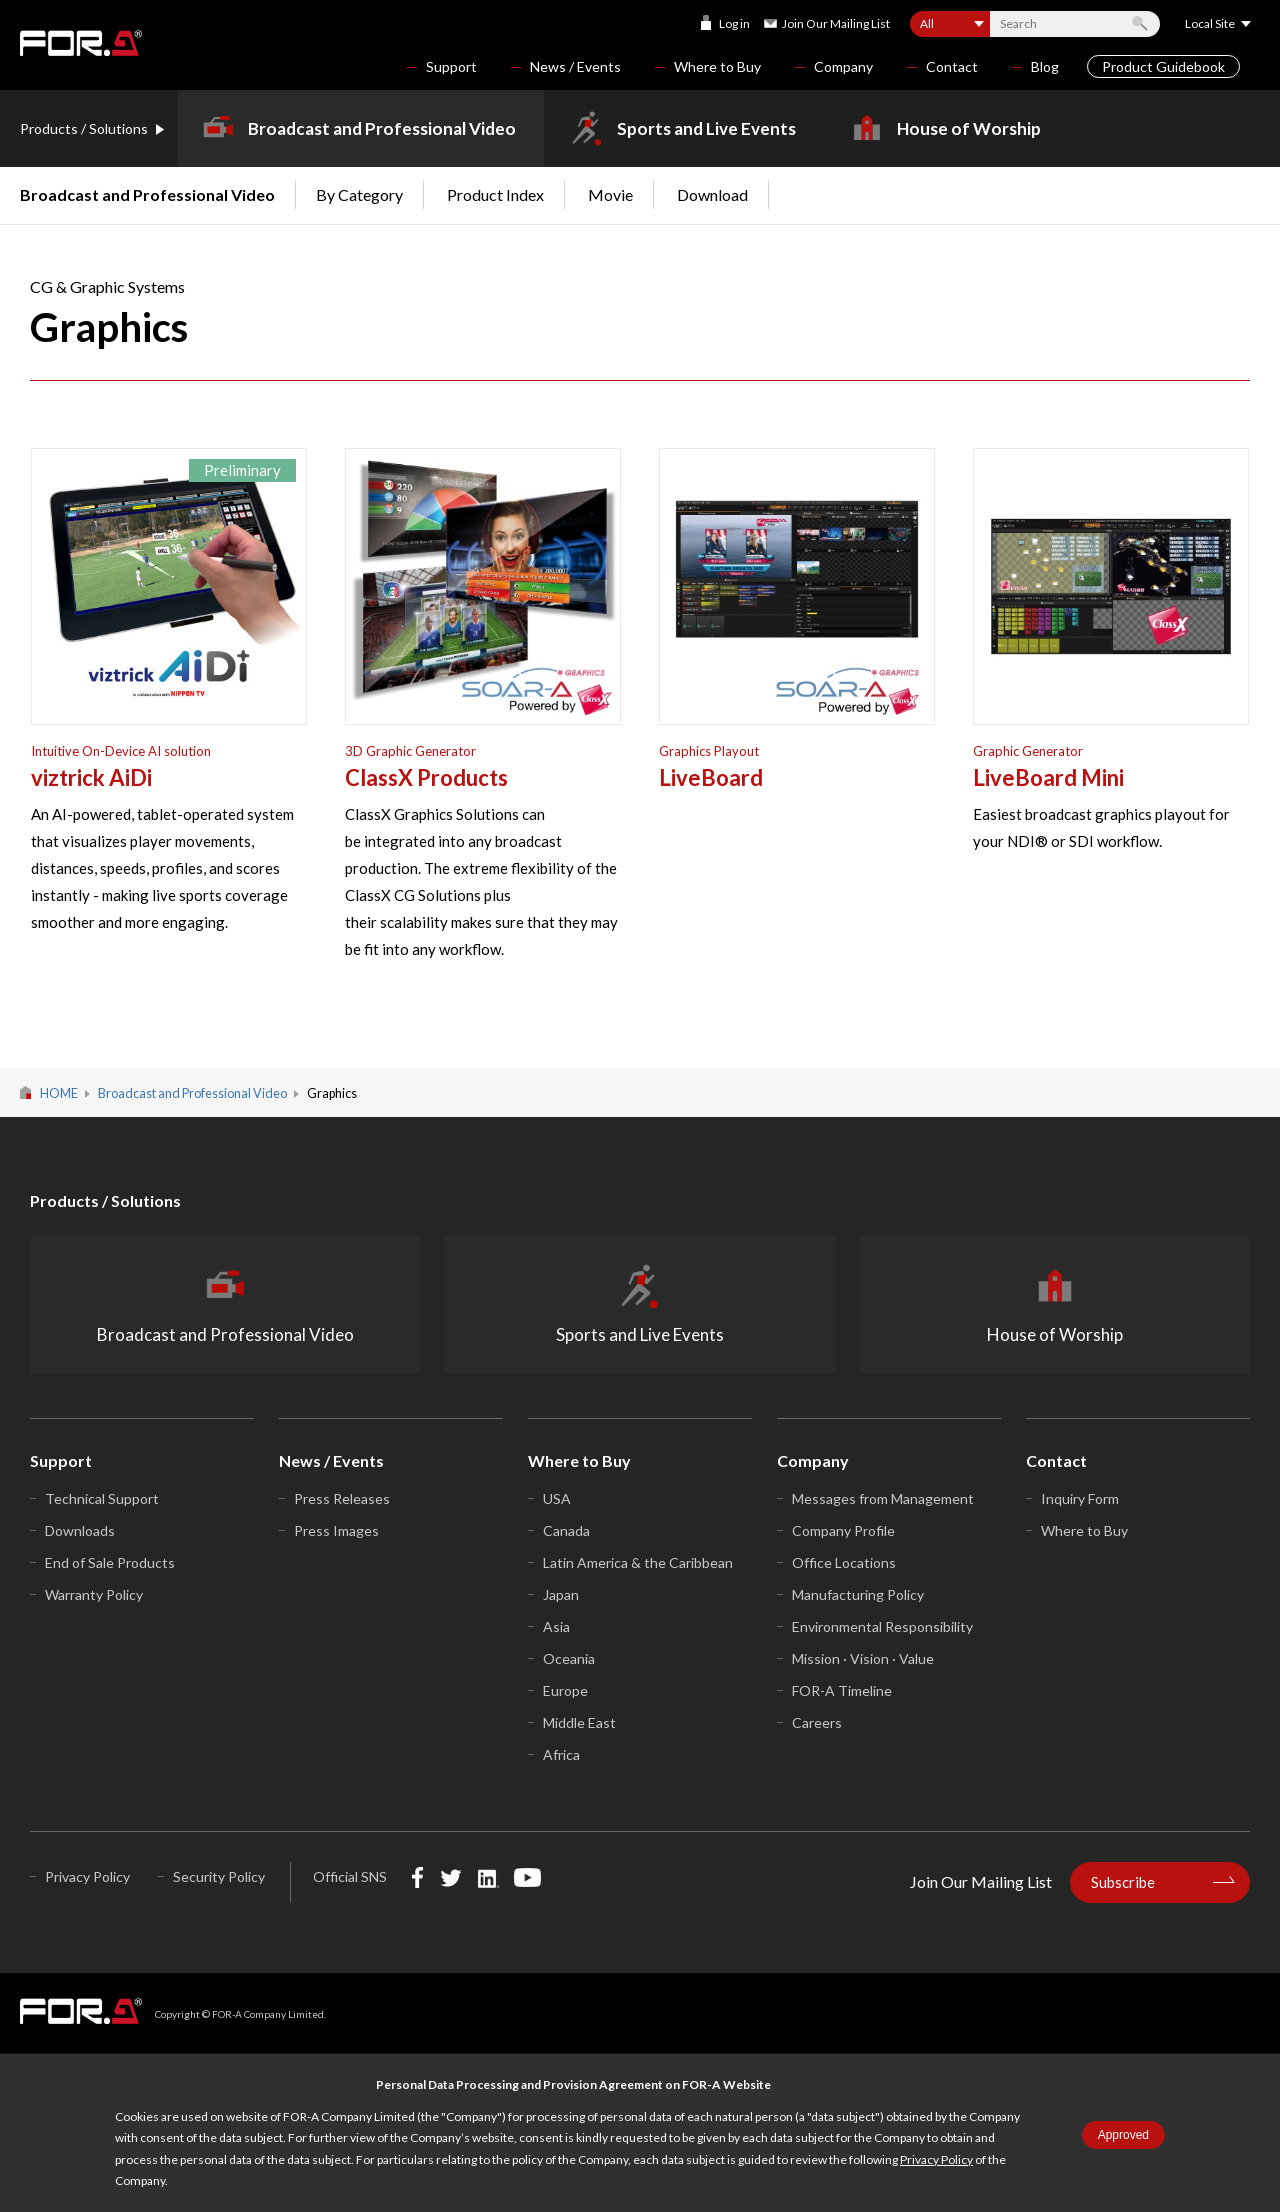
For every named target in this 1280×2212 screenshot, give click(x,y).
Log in (734, 23)
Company (843, 66)
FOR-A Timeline (842, 1690)
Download (712, 194)
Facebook (417, 1877)
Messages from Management (883, 1498)
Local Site (1210, 23)
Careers (817, 1722)
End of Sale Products (110, 1562)
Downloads (80, 1530)
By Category (359, 194)
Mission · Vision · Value (863, 1658)
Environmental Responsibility (882, 1626)
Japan (561, 1594)
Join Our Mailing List (836, 23)
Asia (556, 1626)
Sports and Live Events (706, 128)
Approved (1123, 2135)
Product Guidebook (1163, 66)
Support (451, 66)
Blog (1045, 66)
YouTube (527, 1877)
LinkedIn (488, 1877)
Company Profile (843, 1530)
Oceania (569, 1658)
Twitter (450, 1877)
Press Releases (342, 1498)
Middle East (579, 1722)
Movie (610, 194)
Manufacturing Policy (858, 1594)
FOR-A (81, 43)
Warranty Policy (94, 1594)
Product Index (495, 194)
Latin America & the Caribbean (638, 1562)
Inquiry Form (1080, 1498)
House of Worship (969, 128)
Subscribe (1123, 1882)
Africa (561, 1754)
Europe (565, 1690)
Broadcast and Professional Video (382, 128)
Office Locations (844, 1562)
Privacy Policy (936, 2159)
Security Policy (219, 1876)
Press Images (336, 1530)
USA (557, 1498)
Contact (952, 66)
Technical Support (102, 1498)
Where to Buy (717, 66)
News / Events (575, 66)
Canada (566, 1530)
